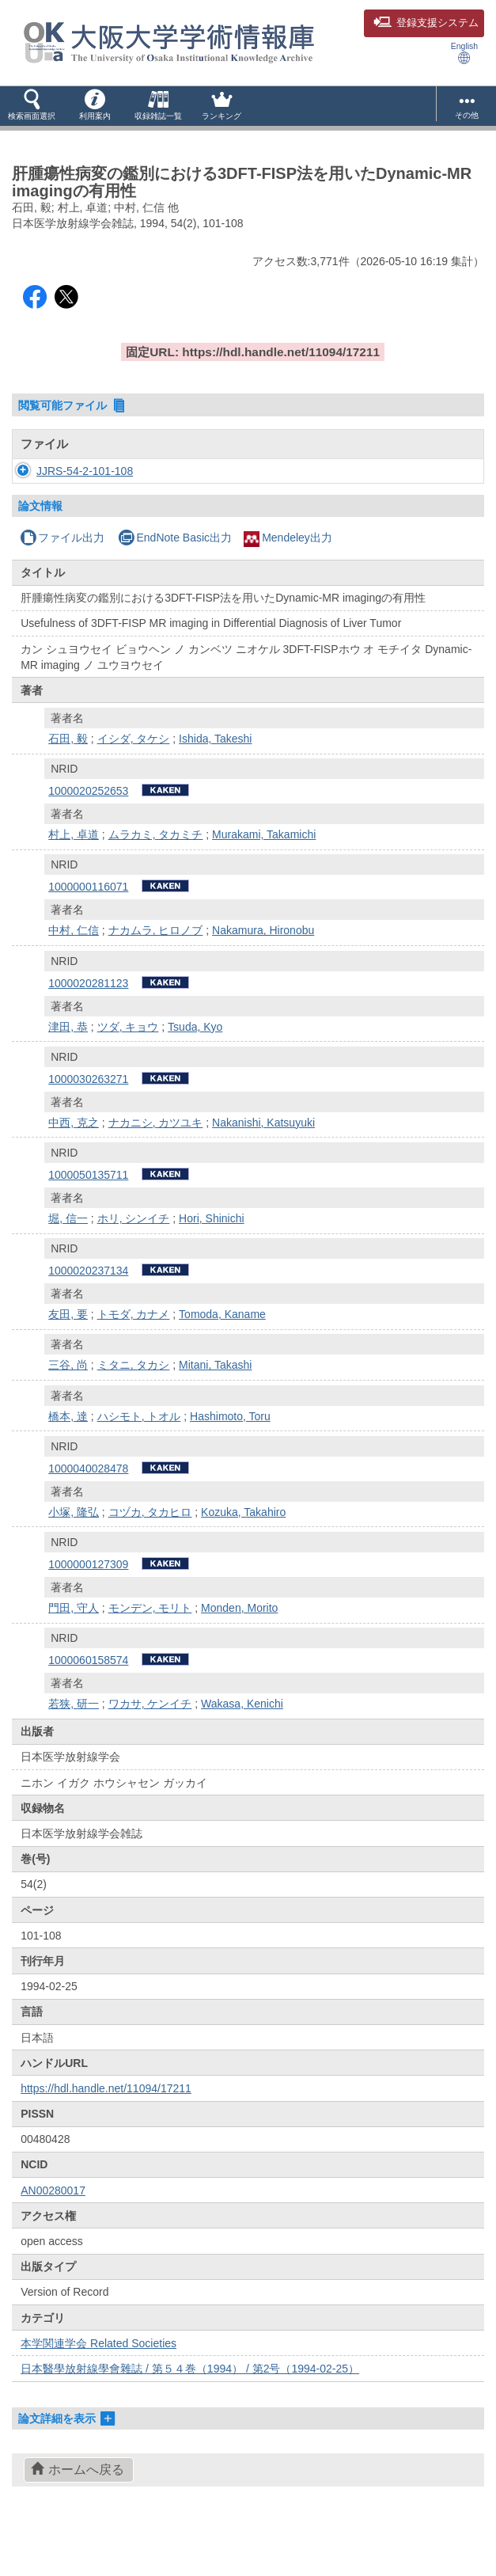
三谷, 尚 (68, 1412)
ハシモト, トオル (139, 1463)
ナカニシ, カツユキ (155, 1170)
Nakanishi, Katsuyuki (263, 1170)
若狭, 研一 (73, 1751)
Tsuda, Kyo (195, 1074)
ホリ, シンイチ (133, 1266)
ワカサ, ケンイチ (150, 1751)
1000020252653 (88, 838)
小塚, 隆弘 (73, 1559)
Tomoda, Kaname (222, 1361)
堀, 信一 (68, 1266)
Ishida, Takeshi (215, 786)
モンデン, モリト (150, 1655)
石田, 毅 (68, 786)
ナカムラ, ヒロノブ (155, 977)
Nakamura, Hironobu (263, 977)
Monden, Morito (239, 1655)
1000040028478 (88, 1516)
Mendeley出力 (288, 585)
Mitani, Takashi (215, 1412)
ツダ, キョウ (128, 1074)
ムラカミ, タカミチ (155, 882)
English (464, 52)
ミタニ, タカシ (133, 1412)
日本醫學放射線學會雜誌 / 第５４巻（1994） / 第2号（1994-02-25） (190, 2416)
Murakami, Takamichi (264, 882)
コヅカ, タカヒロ (150, 1559)
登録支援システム (426, 22)
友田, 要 (68, 1361)
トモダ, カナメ (133, 1361)
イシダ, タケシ (133, 786)
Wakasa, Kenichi (242, 1751)
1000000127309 (88, 1611)
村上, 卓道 (73, 882)
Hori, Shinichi (211, 1266)
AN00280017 (53, 2238)
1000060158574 (88, 1707)
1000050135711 (88, 1222)
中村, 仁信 (73, 977)
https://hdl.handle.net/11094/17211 (106, 2136)
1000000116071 (88, 934)
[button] (31, 106)
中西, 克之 (73, 1170)
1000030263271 (88, 1126)
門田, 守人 (73, 1655)
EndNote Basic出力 (175, 585)
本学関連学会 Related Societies (98, 2390)
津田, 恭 (68, 1074)
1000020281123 (88, 1030)
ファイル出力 (62, 585)
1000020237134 (88, 1318)
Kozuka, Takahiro (243, 1559)
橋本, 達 (68, 1463)
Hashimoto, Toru (230, 1463)
